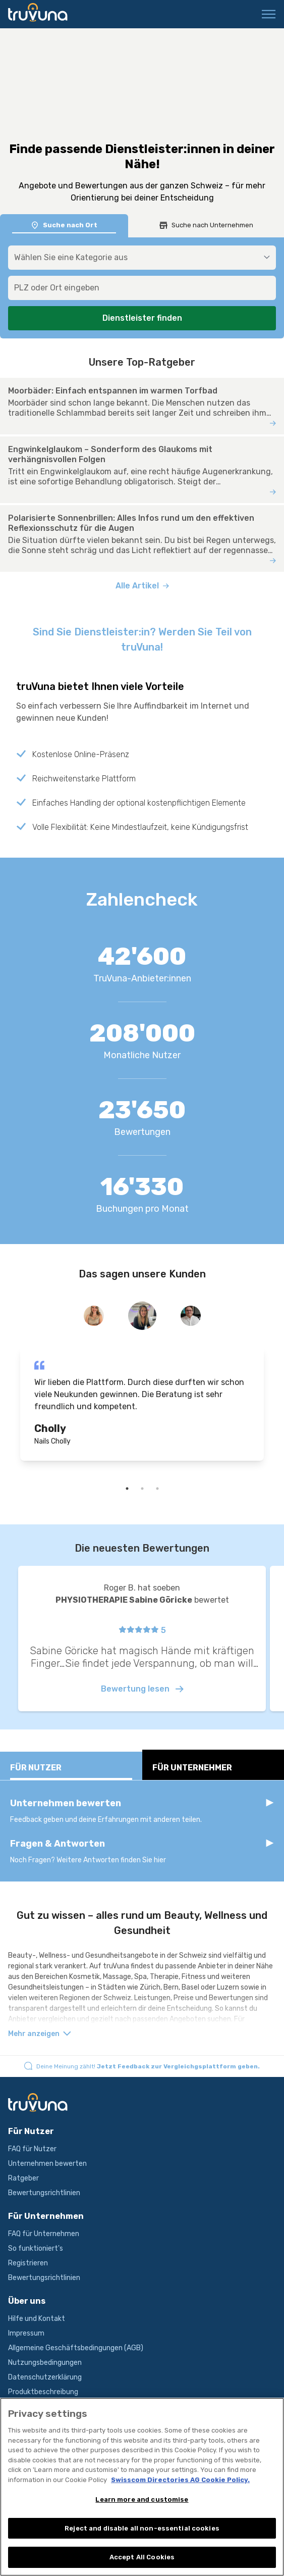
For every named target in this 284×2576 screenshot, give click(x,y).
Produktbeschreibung (43, 2392)
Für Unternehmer (213, 1771)
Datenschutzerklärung (45, 2377)
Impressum (26, 2333)
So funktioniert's (35, 2248)
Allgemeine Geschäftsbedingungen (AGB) (75, 2348)
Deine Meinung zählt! (148, 2066)
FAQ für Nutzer (32, 2149)
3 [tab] (157, 1488)
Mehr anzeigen (39, 2033)
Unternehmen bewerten (47, 2163)
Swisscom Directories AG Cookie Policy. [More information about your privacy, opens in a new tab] (180, 2484)
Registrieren (28, 2263)
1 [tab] (127, 1488)
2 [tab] (142, 1488)
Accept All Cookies (142, 2561)
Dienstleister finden (142, 318)
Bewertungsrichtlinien (44, 2193)
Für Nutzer (71, 1771)
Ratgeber (23, 2178)
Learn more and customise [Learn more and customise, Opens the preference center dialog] (141, 2503)
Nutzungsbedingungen (45, 2362)
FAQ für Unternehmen (43, 2234)
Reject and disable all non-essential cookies (142, 2532)
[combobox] (142, 288)
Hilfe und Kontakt (36, 2318)
